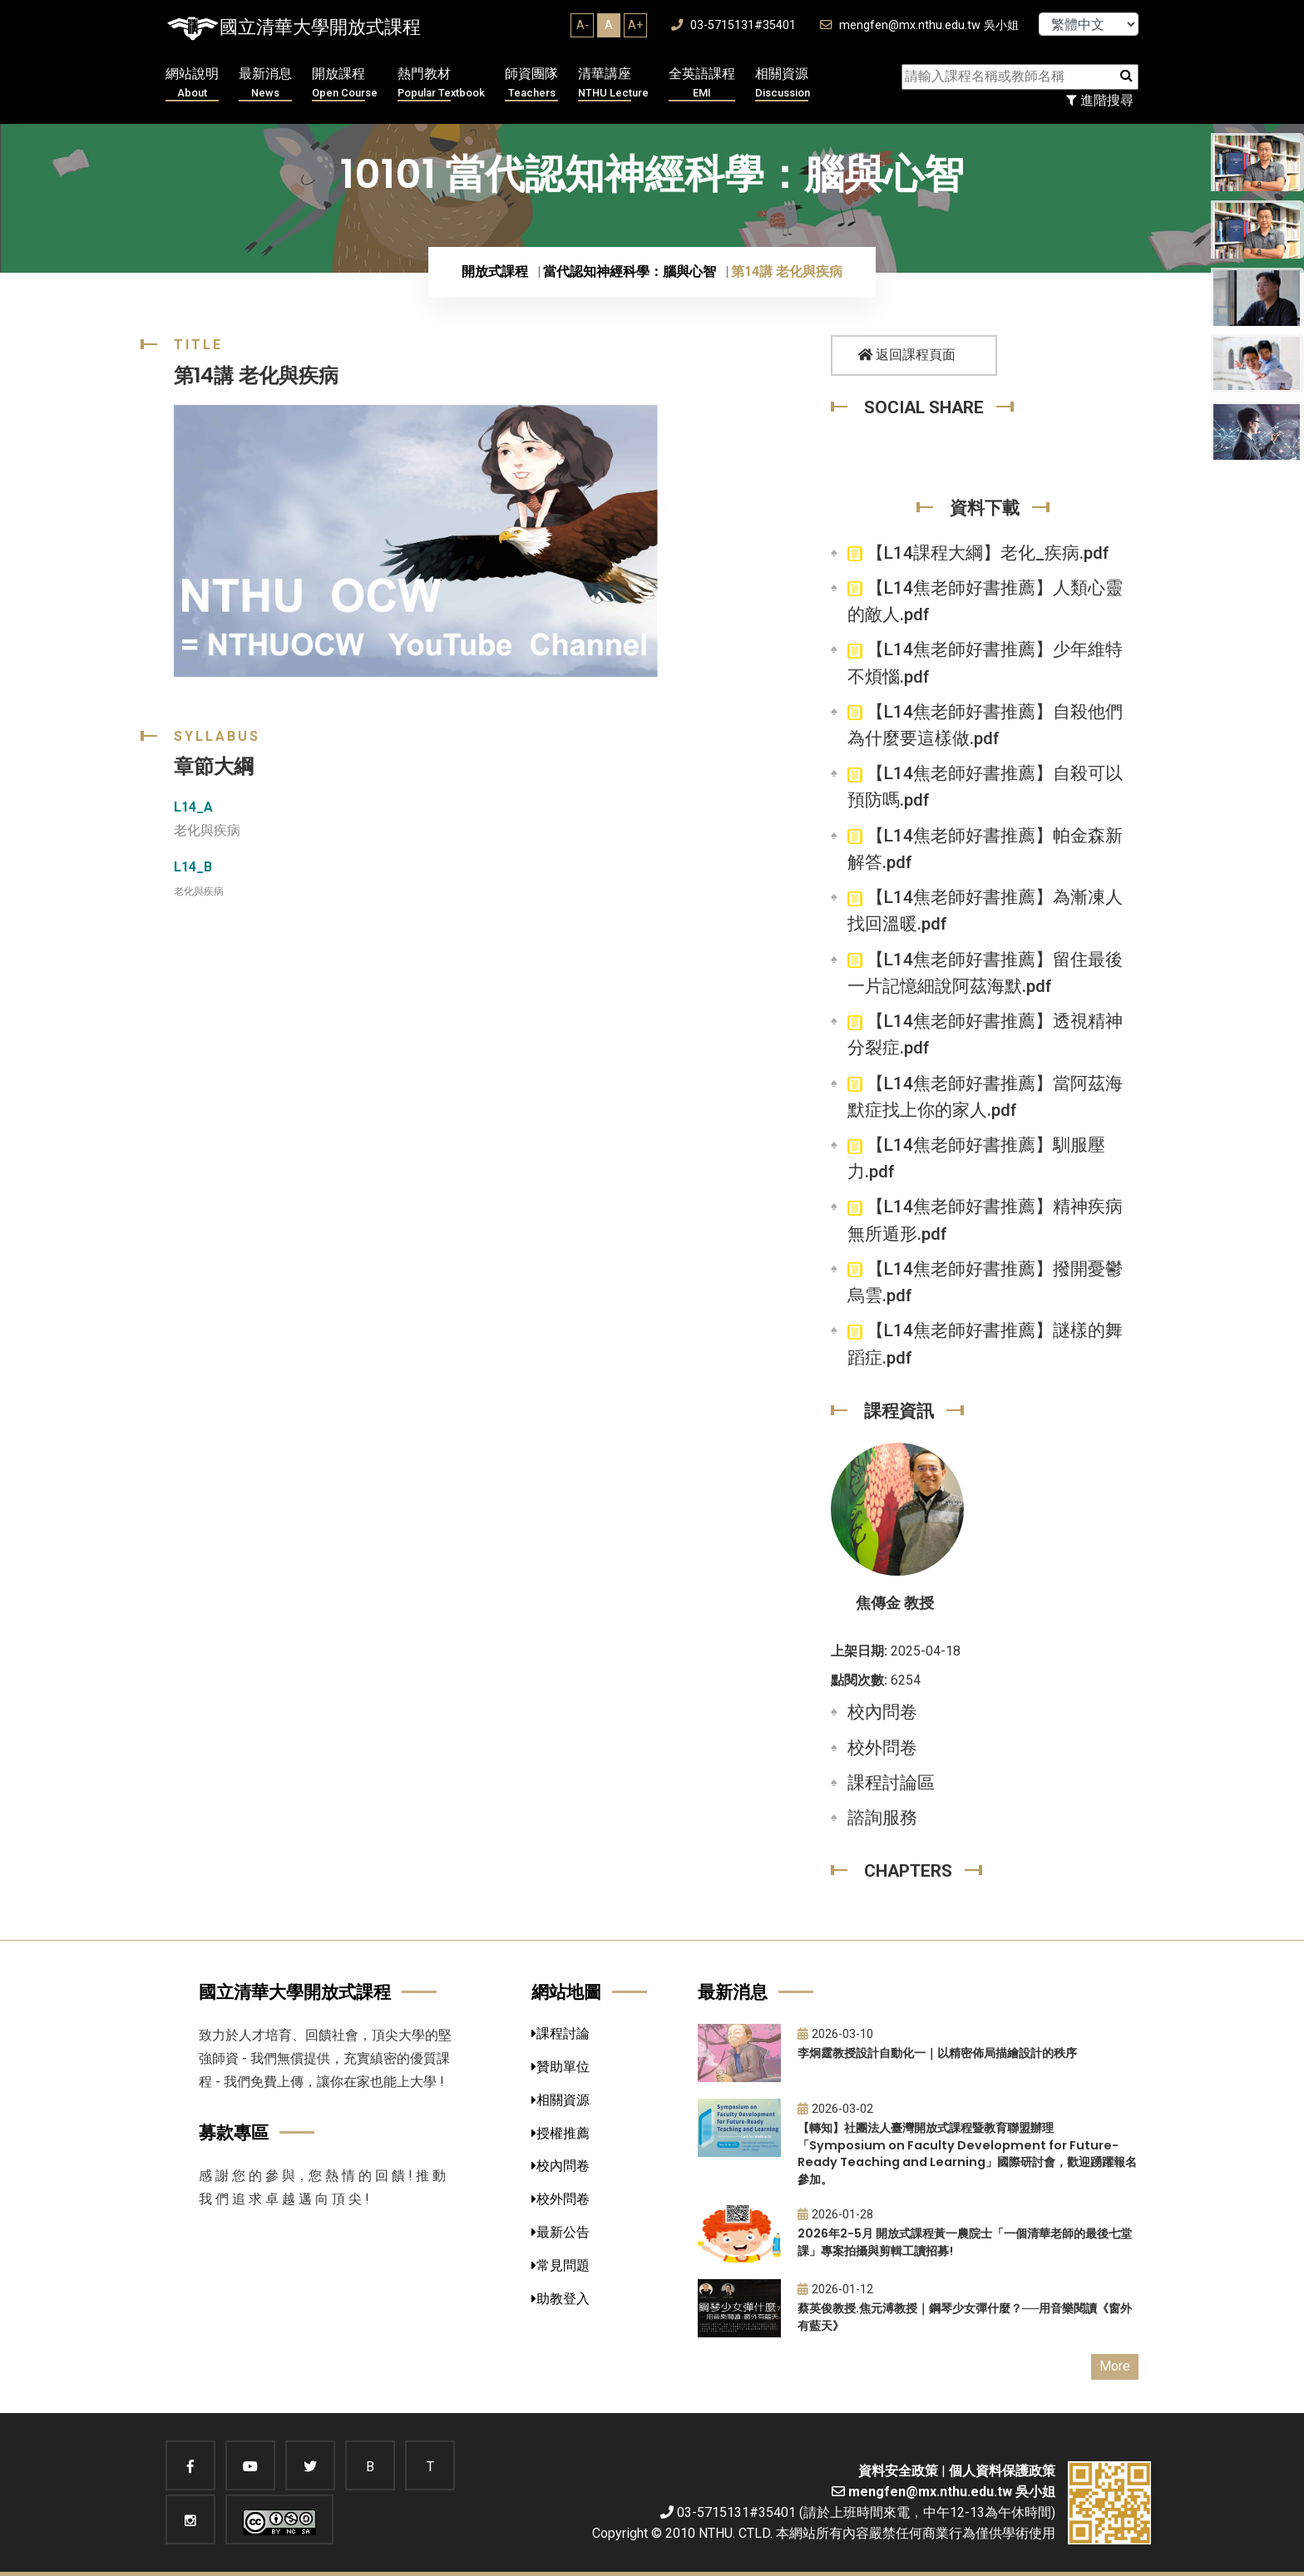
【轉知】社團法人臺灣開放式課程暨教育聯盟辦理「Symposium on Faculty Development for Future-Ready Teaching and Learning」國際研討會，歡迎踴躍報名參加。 (967, 2154)
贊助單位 (560, 2067)
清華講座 (613, 83)
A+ (635, 25)
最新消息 (265, 83)
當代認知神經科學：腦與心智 (629, 271)
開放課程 (345, 83)
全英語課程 (702, 83)
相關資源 (782, 83)
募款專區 (234, 2132)
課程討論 (560, 2033)
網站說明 (192, 83)
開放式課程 (495, 271)
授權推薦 (560, 2133)
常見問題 (560, 2265)
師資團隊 (531, 83)
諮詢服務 (882, 1818)
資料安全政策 (898, 2471)
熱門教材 (441, 83)
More (1114, 2366)
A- (582, 25)
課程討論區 (891, 1783)
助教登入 (560, 2299)
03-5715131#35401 (733, 25)
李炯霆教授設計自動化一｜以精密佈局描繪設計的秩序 (937, 2053)
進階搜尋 (1100, 100)
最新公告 (560, 2232)
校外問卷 (882, 1748)
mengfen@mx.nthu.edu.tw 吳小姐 (919, 25)
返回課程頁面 (906, 355)
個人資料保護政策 (1002, 2471)
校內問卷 (882, 1712)
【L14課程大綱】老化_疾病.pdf (978, 553)
